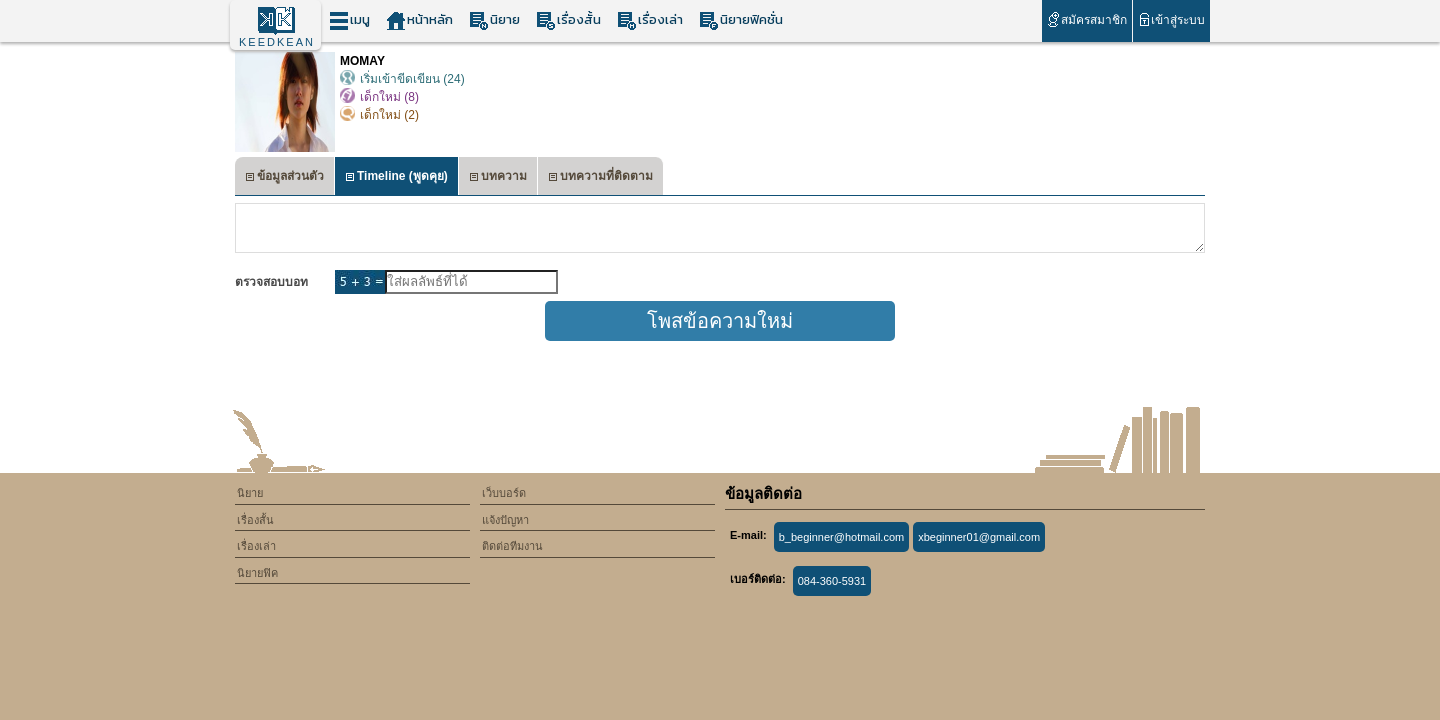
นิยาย (494, 20)
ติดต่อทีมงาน (512, 546)
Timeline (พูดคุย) (396, 178)
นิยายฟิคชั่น (741, 20)
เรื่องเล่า (650, 20)
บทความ (498, 178)
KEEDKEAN (277, 42)
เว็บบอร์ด (504, 493)
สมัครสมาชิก (1086, 19)
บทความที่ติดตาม (600, 178)
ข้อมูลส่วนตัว (284, 178)
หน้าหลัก (419, 20)
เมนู (349, 20)
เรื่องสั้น (568, 20)
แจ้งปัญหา (505, 520)
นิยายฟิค (257, 573)
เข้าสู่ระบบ (1171, 19)
